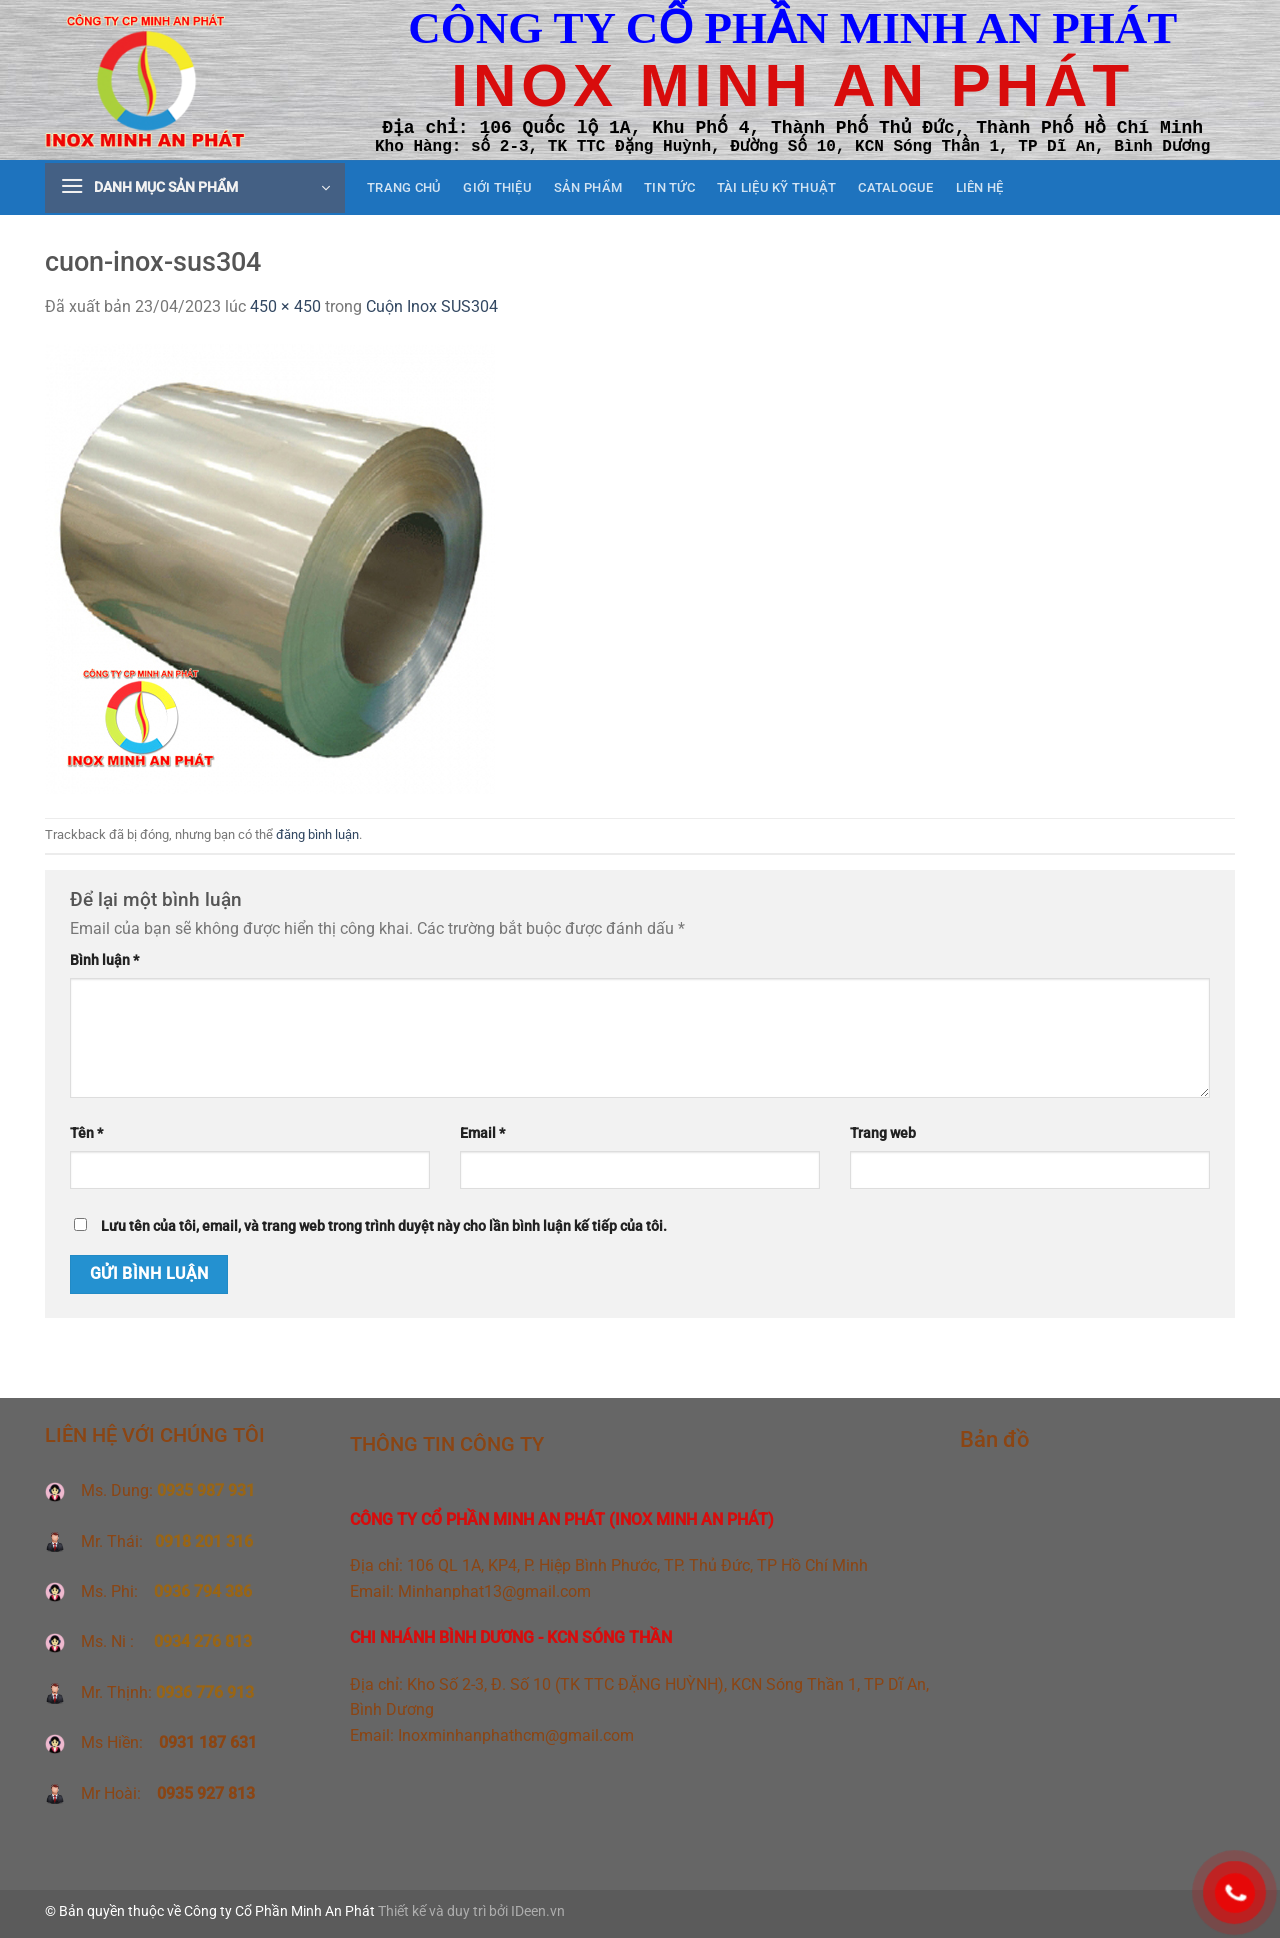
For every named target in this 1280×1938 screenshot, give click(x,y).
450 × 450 (285, 306)
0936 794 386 (203, 1591)
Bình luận (104, 960)
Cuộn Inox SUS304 (432, 306)
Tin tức (669, 187)
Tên (86, 1133)
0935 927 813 (204, 1793)
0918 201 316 (204, 1541)
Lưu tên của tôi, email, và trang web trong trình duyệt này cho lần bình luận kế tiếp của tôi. (384, 1226)
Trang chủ (404, 187)
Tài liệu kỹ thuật (776, 187)
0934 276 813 (203, 1641)
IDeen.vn (538, 1911)
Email (482, 1133)
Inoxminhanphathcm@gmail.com (516, 1735)
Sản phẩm (588, 187)
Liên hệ (980, 187)
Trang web (883, 1133)
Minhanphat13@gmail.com (494, 1591)
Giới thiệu (497, 187)
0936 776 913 (205, 1692)
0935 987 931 (206, 1490)
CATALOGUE (895, 187)
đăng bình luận (317, 834)
